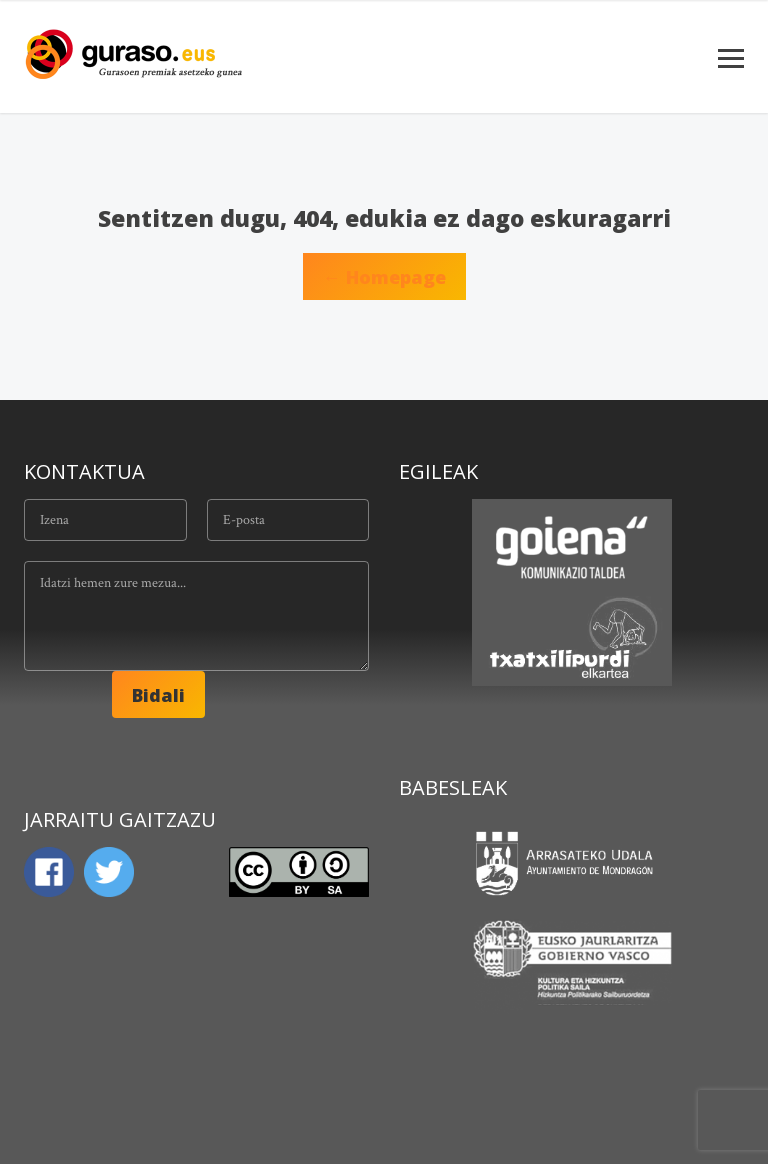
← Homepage (384, 277)
